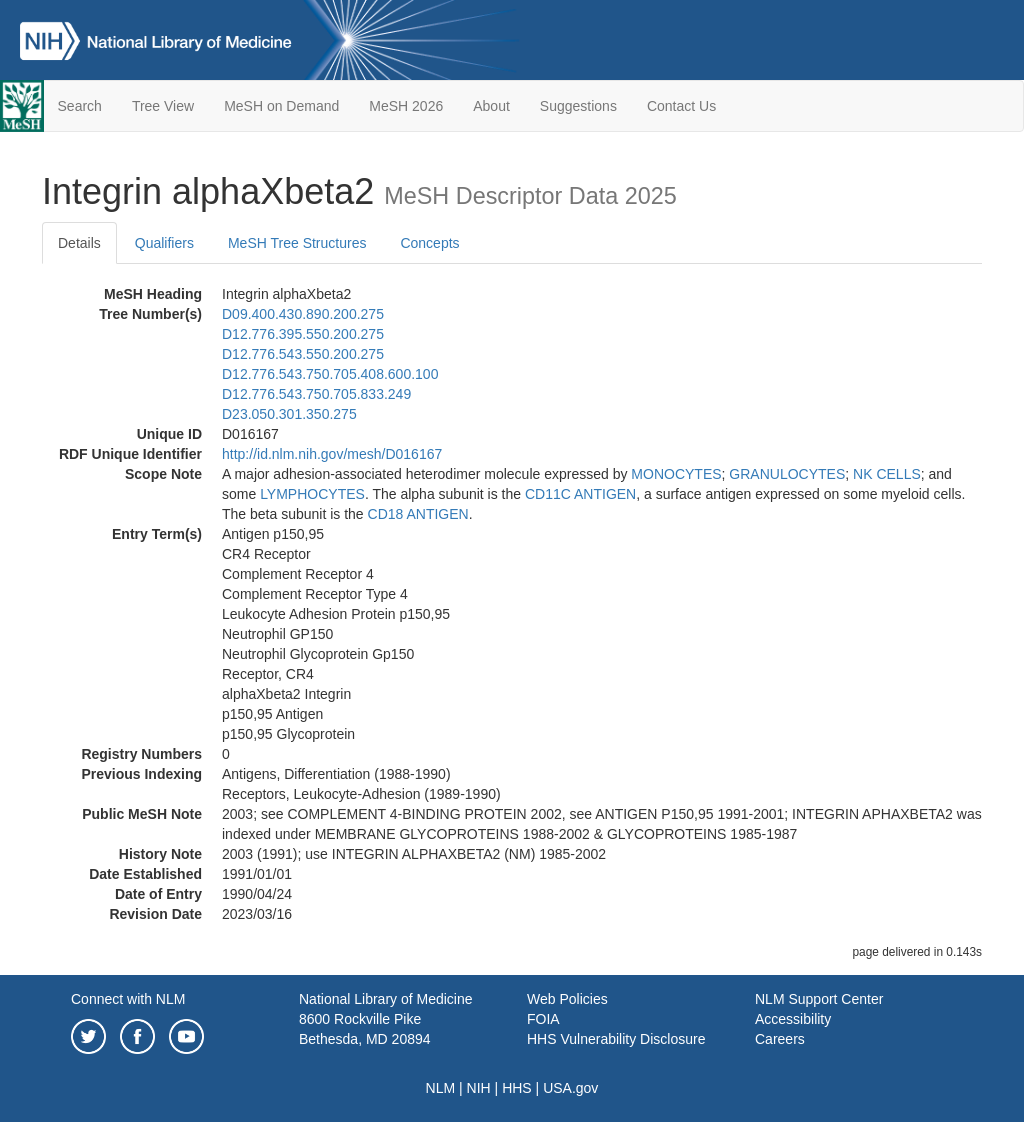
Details (79, 243)
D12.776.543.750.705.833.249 (316, 394)
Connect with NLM (128, 999)
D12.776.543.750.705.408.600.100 (330, 374)
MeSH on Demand (281, 106)
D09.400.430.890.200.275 (303, 314)
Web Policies (567, 999)
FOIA (543, 1019)
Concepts (429, 243)
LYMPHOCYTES (312, 494)
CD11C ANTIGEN (580, 494)
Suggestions (578, 106)
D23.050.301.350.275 (289, 414)
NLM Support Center (819, 999)
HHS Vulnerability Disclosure (616, 1039)
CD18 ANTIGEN (418, 514)
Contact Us (681, 106)
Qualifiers (164, 243)
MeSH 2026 (406, 106)
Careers (780, 1039)
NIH (479, 1088)
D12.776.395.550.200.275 (303, 334)
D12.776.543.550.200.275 (303, 354)
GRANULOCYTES (787, 474)
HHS (517, 1088)
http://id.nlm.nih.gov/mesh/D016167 (332, 454)
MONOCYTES (676, 474)
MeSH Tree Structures (297, 243)
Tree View (163, 106)
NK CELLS (887, 474)
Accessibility (793, 1019)
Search (80, 106)
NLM (441, 1088)
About (491, 106)
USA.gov (570, 1088)
